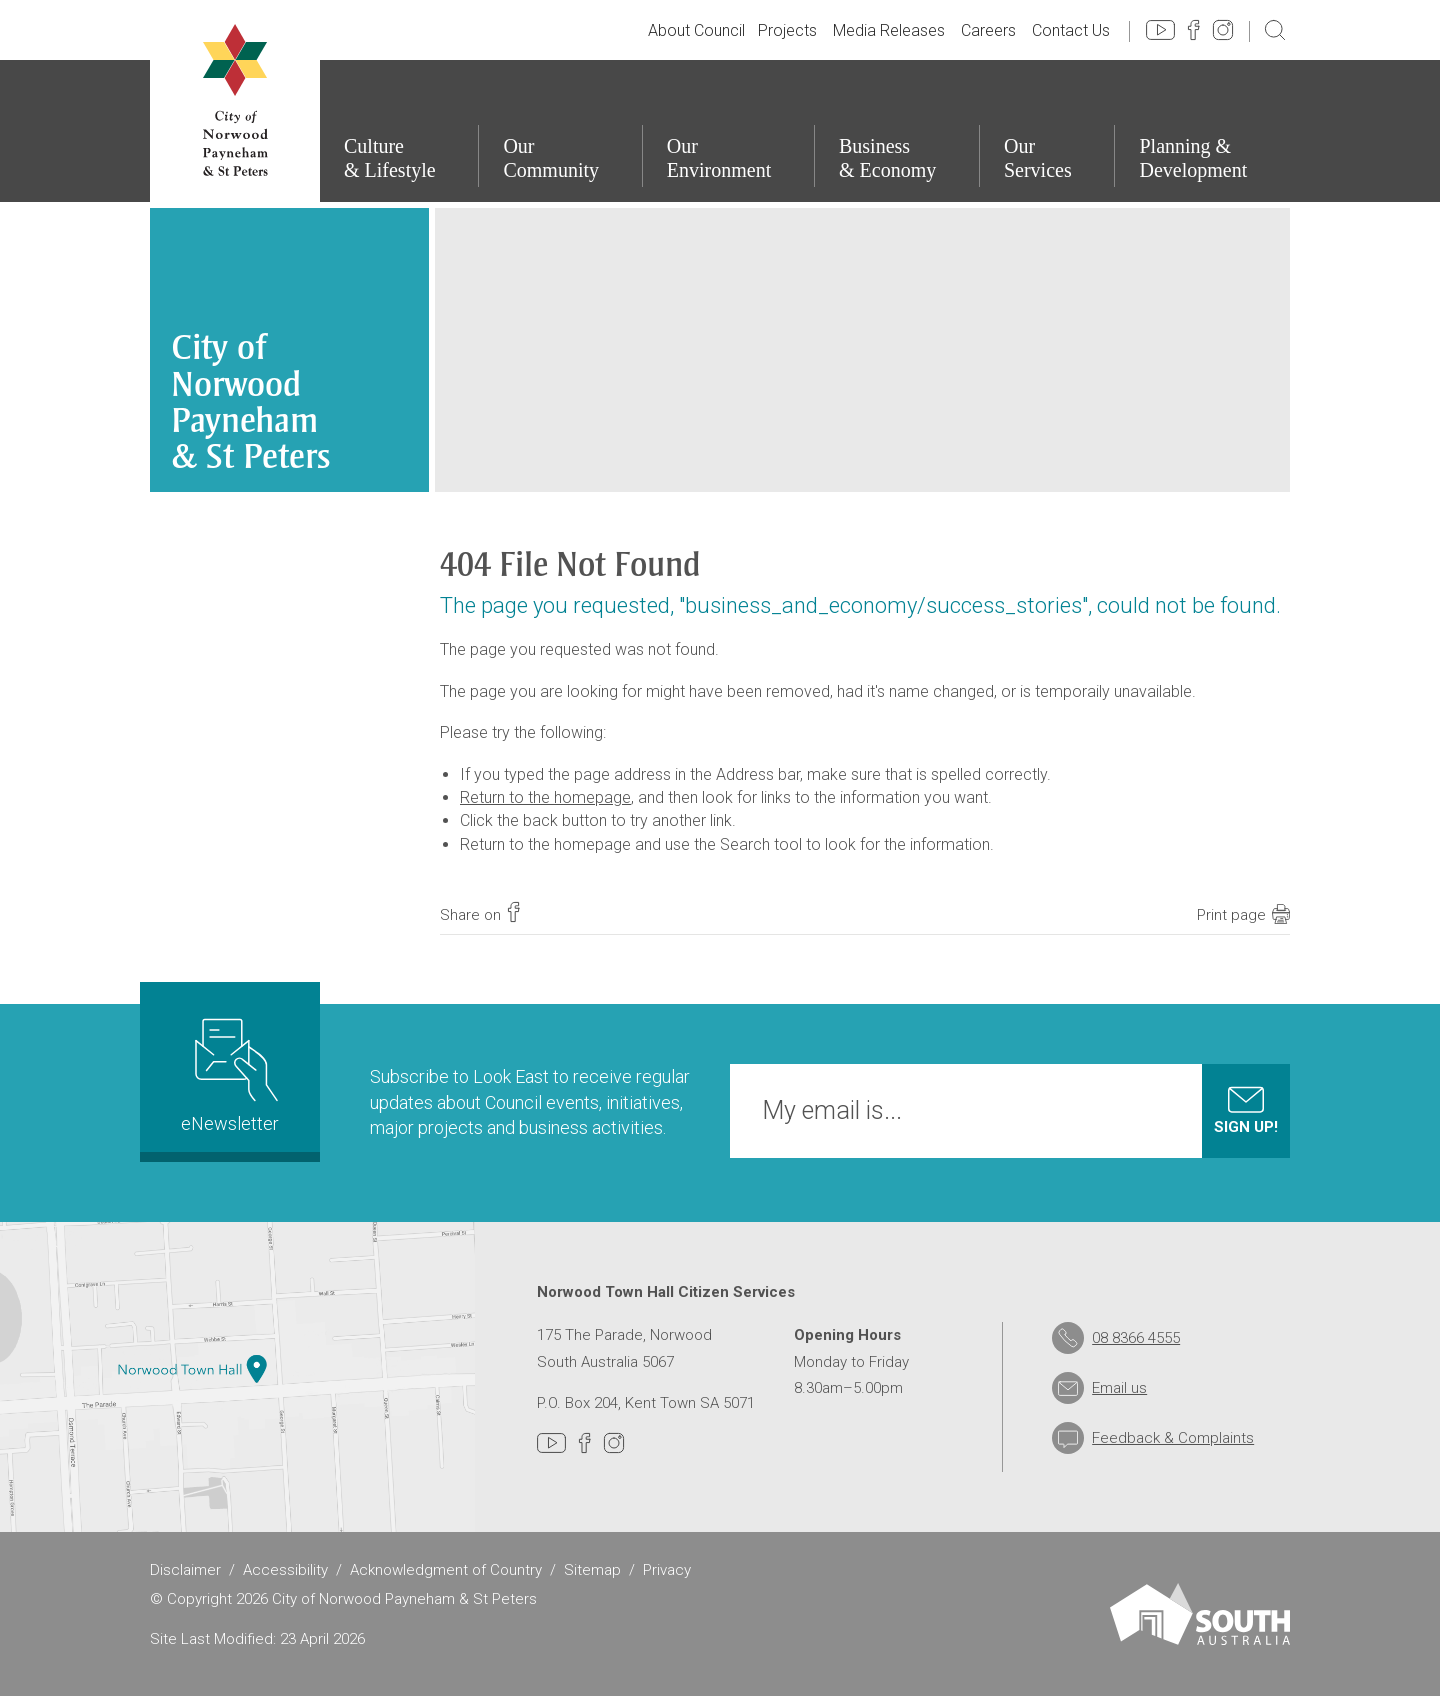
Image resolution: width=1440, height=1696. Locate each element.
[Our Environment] (728, 131)
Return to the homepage (545, 797)
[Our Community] (559, 131)
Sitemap (592, 1570)
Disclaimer (185, 1570)
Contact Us (1071, 30)
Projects (787, 30)
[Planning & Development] (1202, 131)
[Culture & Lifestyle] (398, 131)
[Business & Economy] (896, 131)
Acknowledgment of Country (446, 1570)
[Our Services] (1047, 131)
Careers (988, 30)
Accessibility (285, 1570)
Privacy (667, 1570)
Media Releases (889, 30)
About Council (696, 30)
